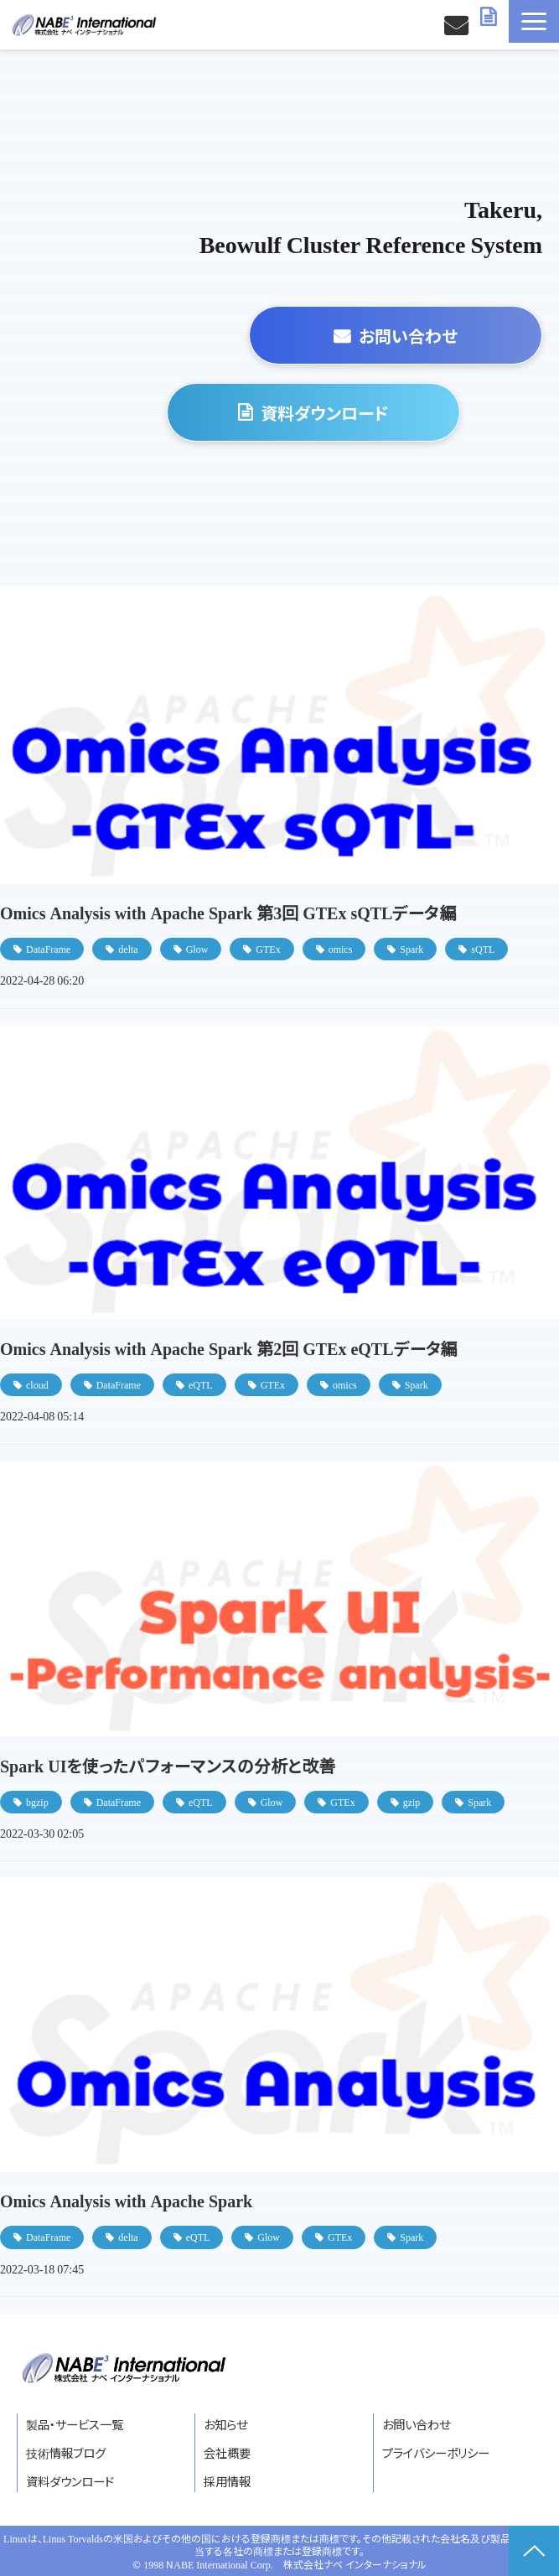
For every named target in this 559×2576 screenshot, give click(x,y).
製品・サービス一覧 (74, 2424)
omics (341, 948)
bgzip (37, 1801)
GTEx (268, 948)
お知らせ (225, 2424)
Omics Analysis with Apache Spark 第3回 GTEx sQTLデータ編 (228, 912)
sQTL (482, 948)
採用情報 (227, 2481)
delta (127, 948)
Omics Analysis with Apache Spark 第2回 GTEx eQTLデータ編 (229, 1348)
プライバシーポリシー (435, 2452)
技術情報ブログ (66, 2452)
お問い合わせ (458, 24)
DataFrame (48, 948)
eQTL (201, 1384)
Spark (411, 948)
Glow (197, 948)
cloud (37, 1384)
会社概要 (227, 2452)
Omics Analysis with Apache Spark (126, 2200)
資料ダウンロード (490, 17)
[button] (534, 21)
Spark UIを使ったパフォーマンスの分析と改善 (167, 1765)
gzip (412, 1801)
